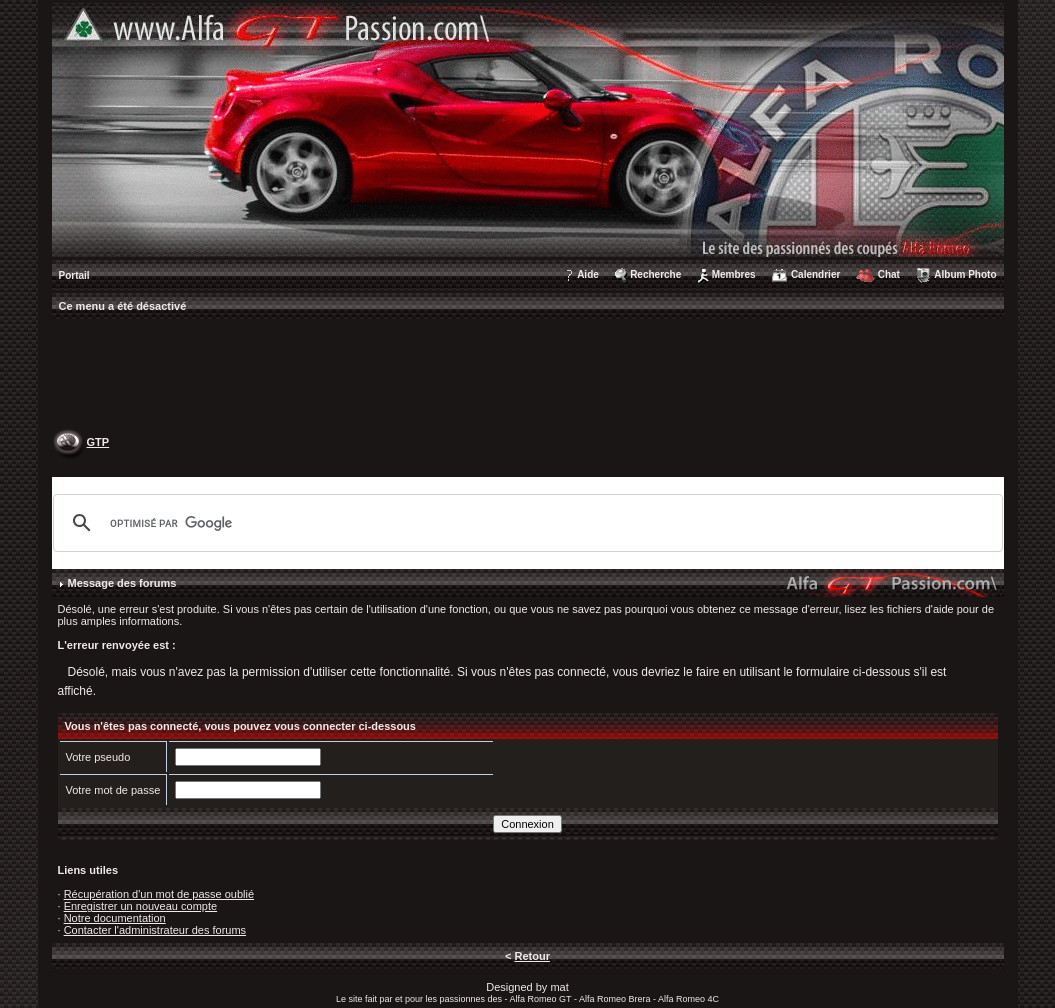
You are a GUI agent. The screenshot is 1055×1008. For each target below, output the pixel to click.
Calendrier (815, 274)
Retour (532, 956)
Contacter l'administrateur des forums (155, 930)
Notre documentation (115, 918)
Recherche (655, 274)
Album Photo (965, 274)
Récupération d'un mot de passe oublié (159, 894)
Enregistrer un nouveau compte (140, 906)
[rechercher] (525, 523)
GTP (98, 442)
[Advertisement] (528, 376)
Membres (734, 274)
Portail (74, 275)
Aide (588, 274)
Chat (889, 274)
